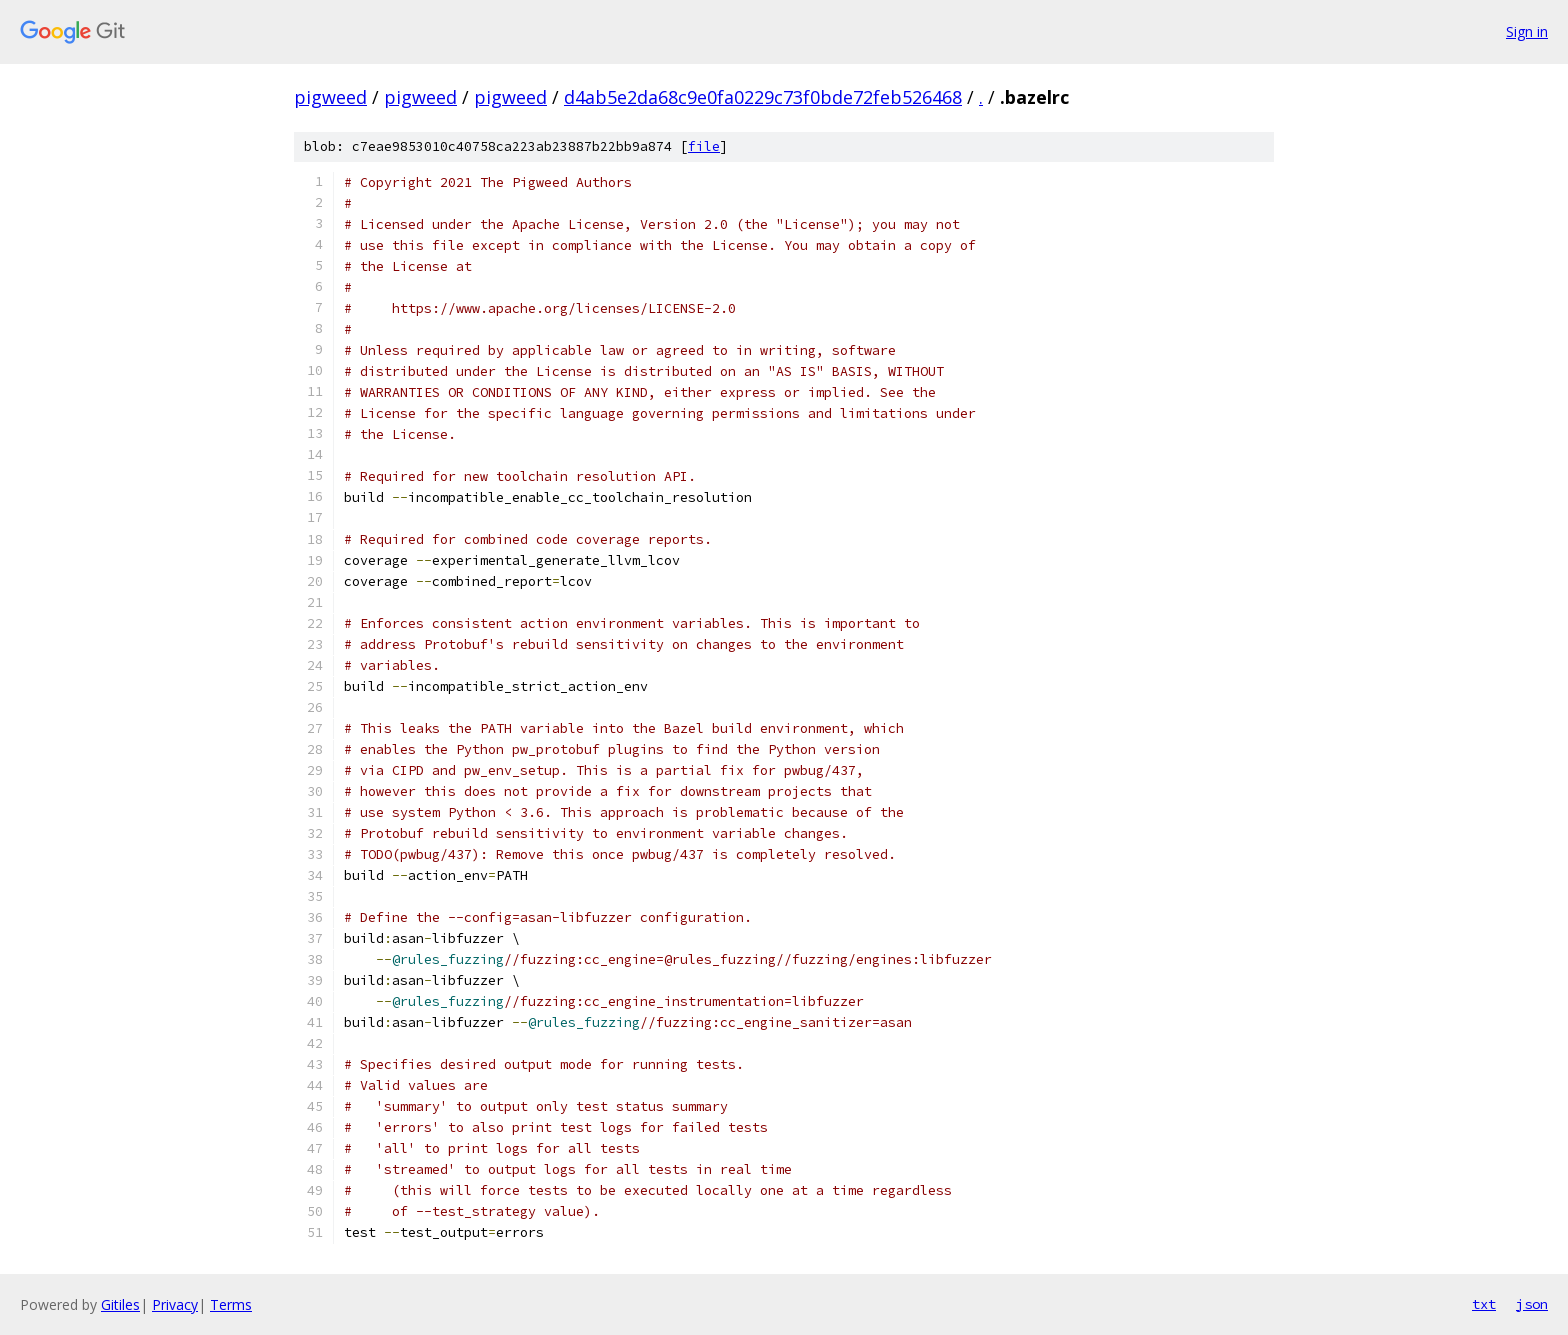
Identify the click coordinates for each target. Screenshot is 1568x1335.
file (704, 146)
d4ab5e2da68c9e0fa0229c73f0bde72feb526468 (763, 97)
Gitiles (120, 1304)
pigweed (330, 97)
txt (1484, 1304)
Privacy (175, 1304)
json (1532, 1304)
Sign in (1527, 31)
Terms (231, 1304)
